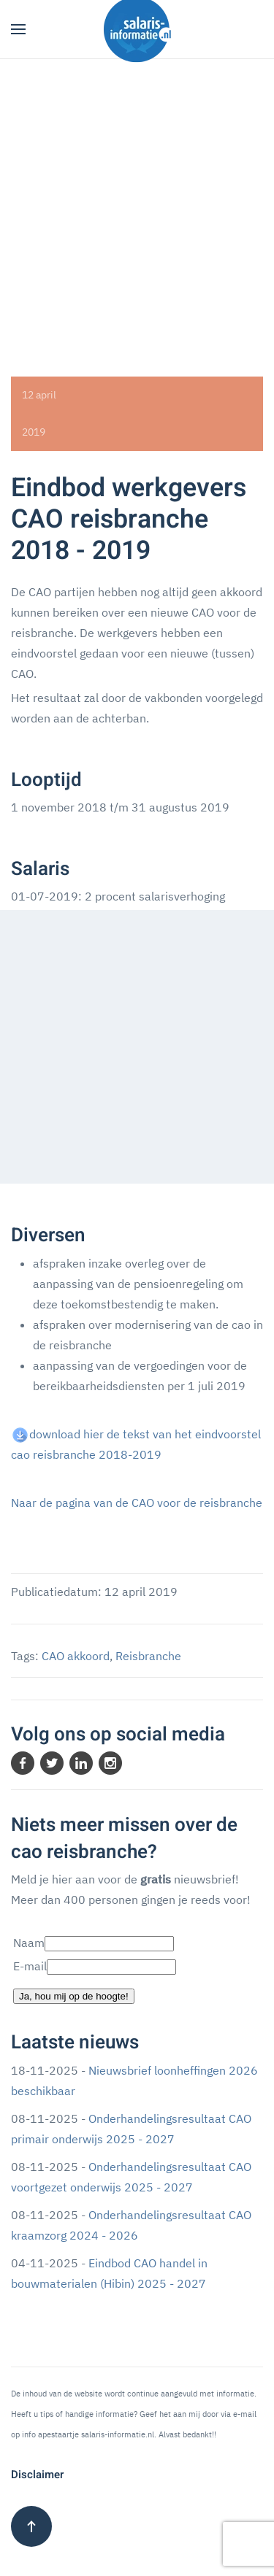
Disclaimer (37, 2475)
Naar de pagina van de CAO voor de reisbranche (136, 1502)
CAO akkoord (76, 1655)
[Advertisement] (137, 203)
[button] (18, 29)
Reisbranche (148, 1655)
